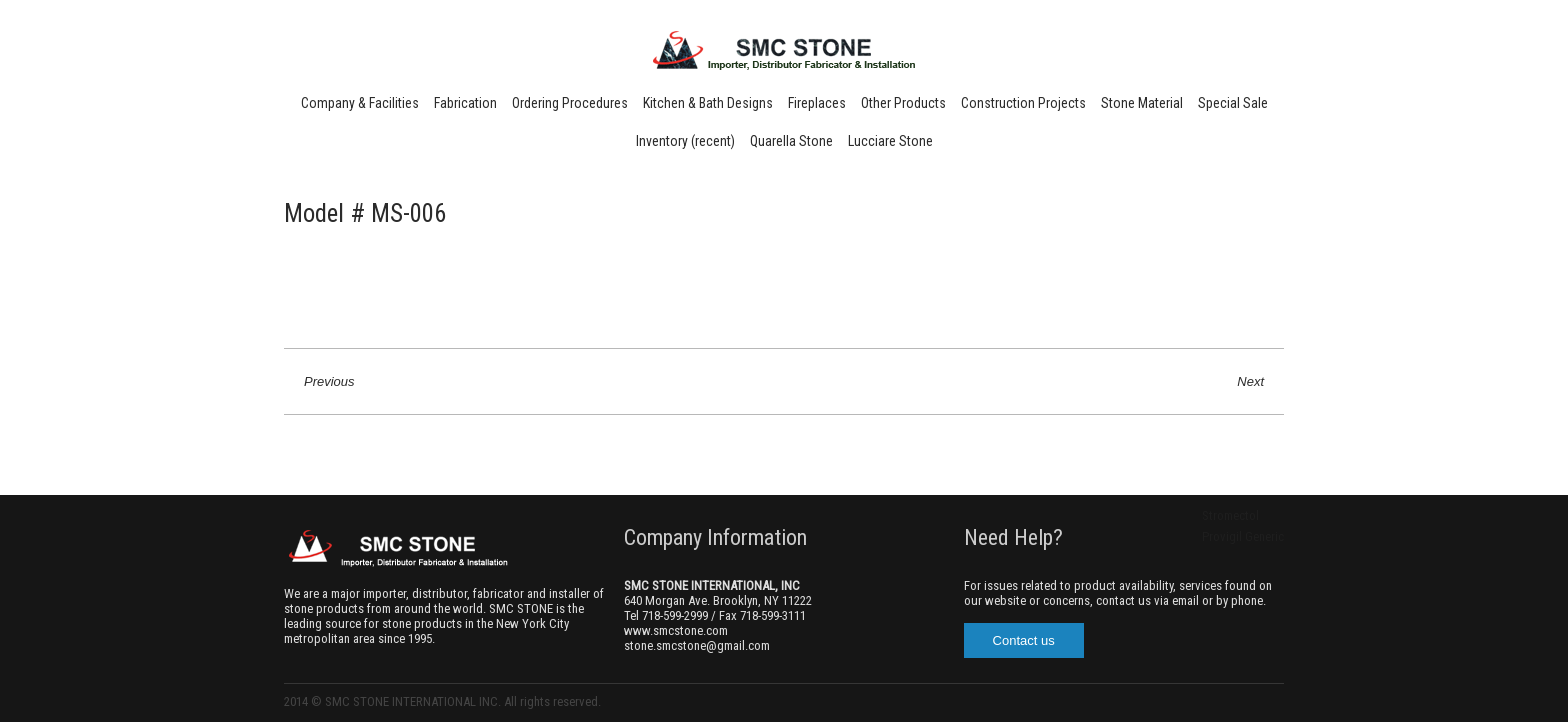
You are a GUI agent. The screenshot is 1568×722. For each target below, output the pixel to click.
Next (1250, 381)
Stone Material (1142, 103)
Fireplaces (817, 103)
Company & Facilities (360, 103)
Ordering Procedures (570, 103)
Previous (329, 381)
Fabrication (465, 103)
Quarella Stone (791, 141)
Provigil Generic (1243, 536)
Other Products (903, 103)
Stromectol (1230, 515)
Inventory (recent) (685, 141)
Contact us (1024, 640)
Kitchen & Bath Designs (708, 103)
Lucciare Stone (890, 141)
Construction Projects (1023, 103)
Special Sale (1233, 103)
